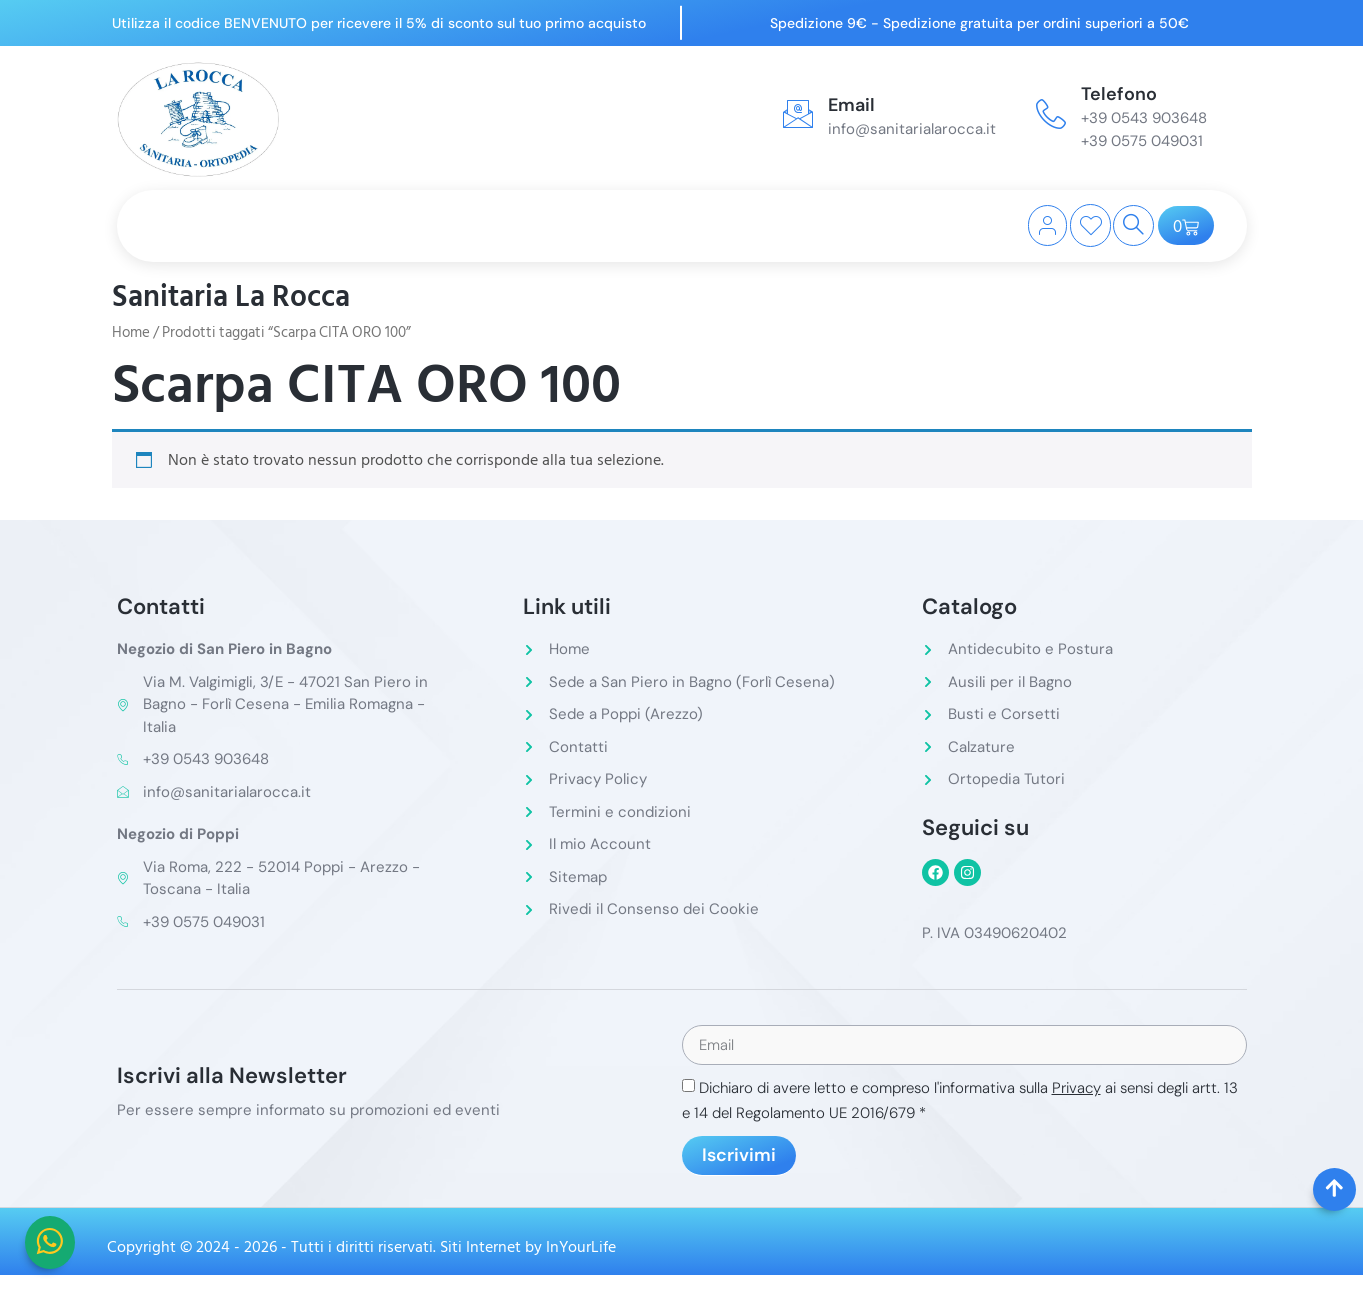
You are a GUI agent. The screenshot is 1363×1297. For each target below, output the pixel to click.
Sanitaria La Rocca (231, 297)
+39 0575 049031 (1142, 141)
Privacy (1076, 1090)
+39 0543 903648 (1144, 118)
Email (851, 105)
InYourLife (581, 1249)
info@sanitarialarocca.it (912, 129)
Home (131, 332)
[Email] (798, 114)
